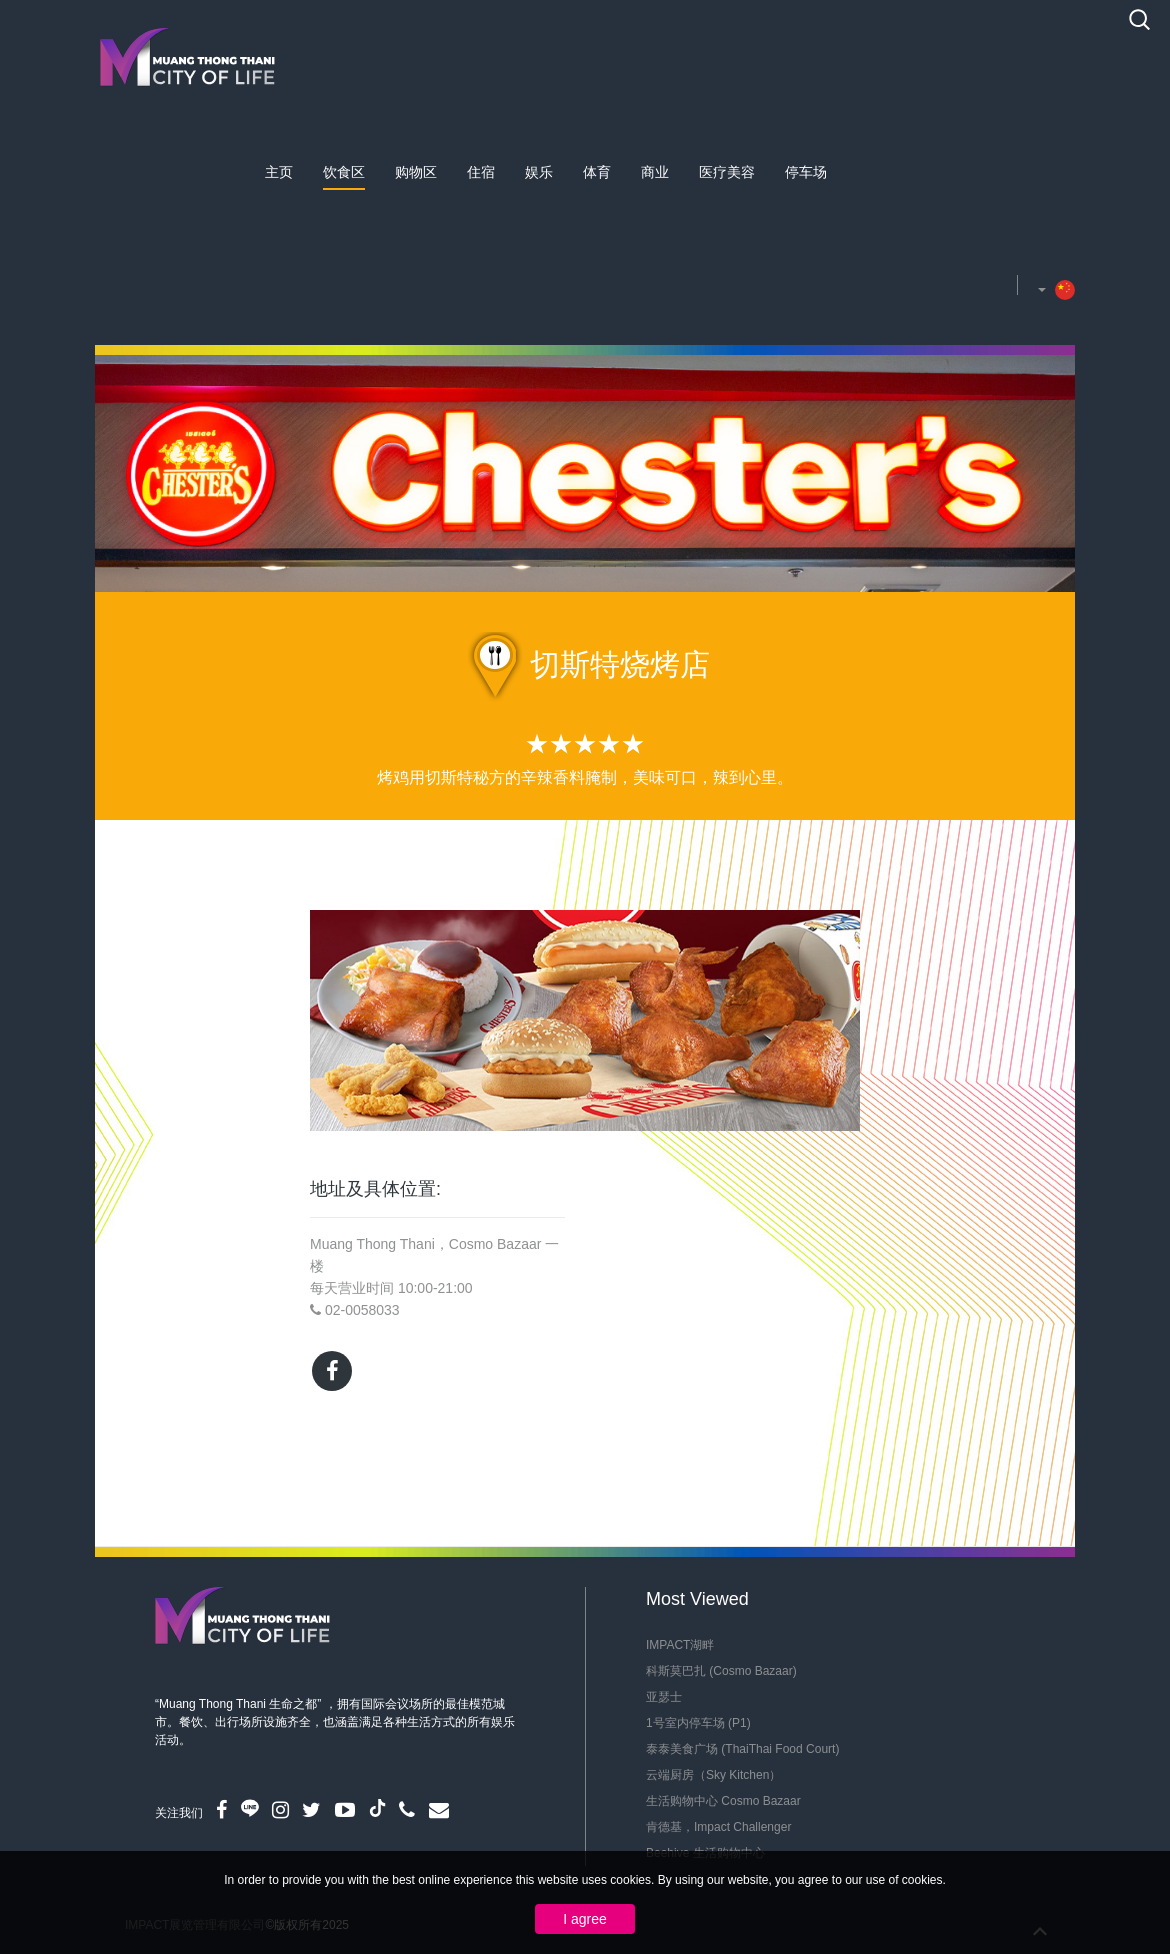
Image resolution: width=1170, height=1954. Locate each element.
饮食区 (344, 172)
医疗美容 (727, 172)
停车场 (806, 172)
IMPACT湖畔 (680, 1645)
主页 (279, 172)
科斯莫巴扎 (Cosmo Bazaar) (721, 1671)
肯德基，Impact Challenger (718, 1827)
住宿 (481, 172)
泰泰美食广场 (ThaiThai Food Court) (742, 1749)
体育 (597, 172)
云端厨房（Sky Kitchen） (713, 1775)
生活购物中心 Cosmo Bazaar (723, 1801)
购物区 (416, 172)
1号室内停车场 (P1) (698, 1723)
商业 (655, 172)
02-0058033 (362, 1310)
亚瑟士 (664, 1697)
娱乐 (539, 172)
